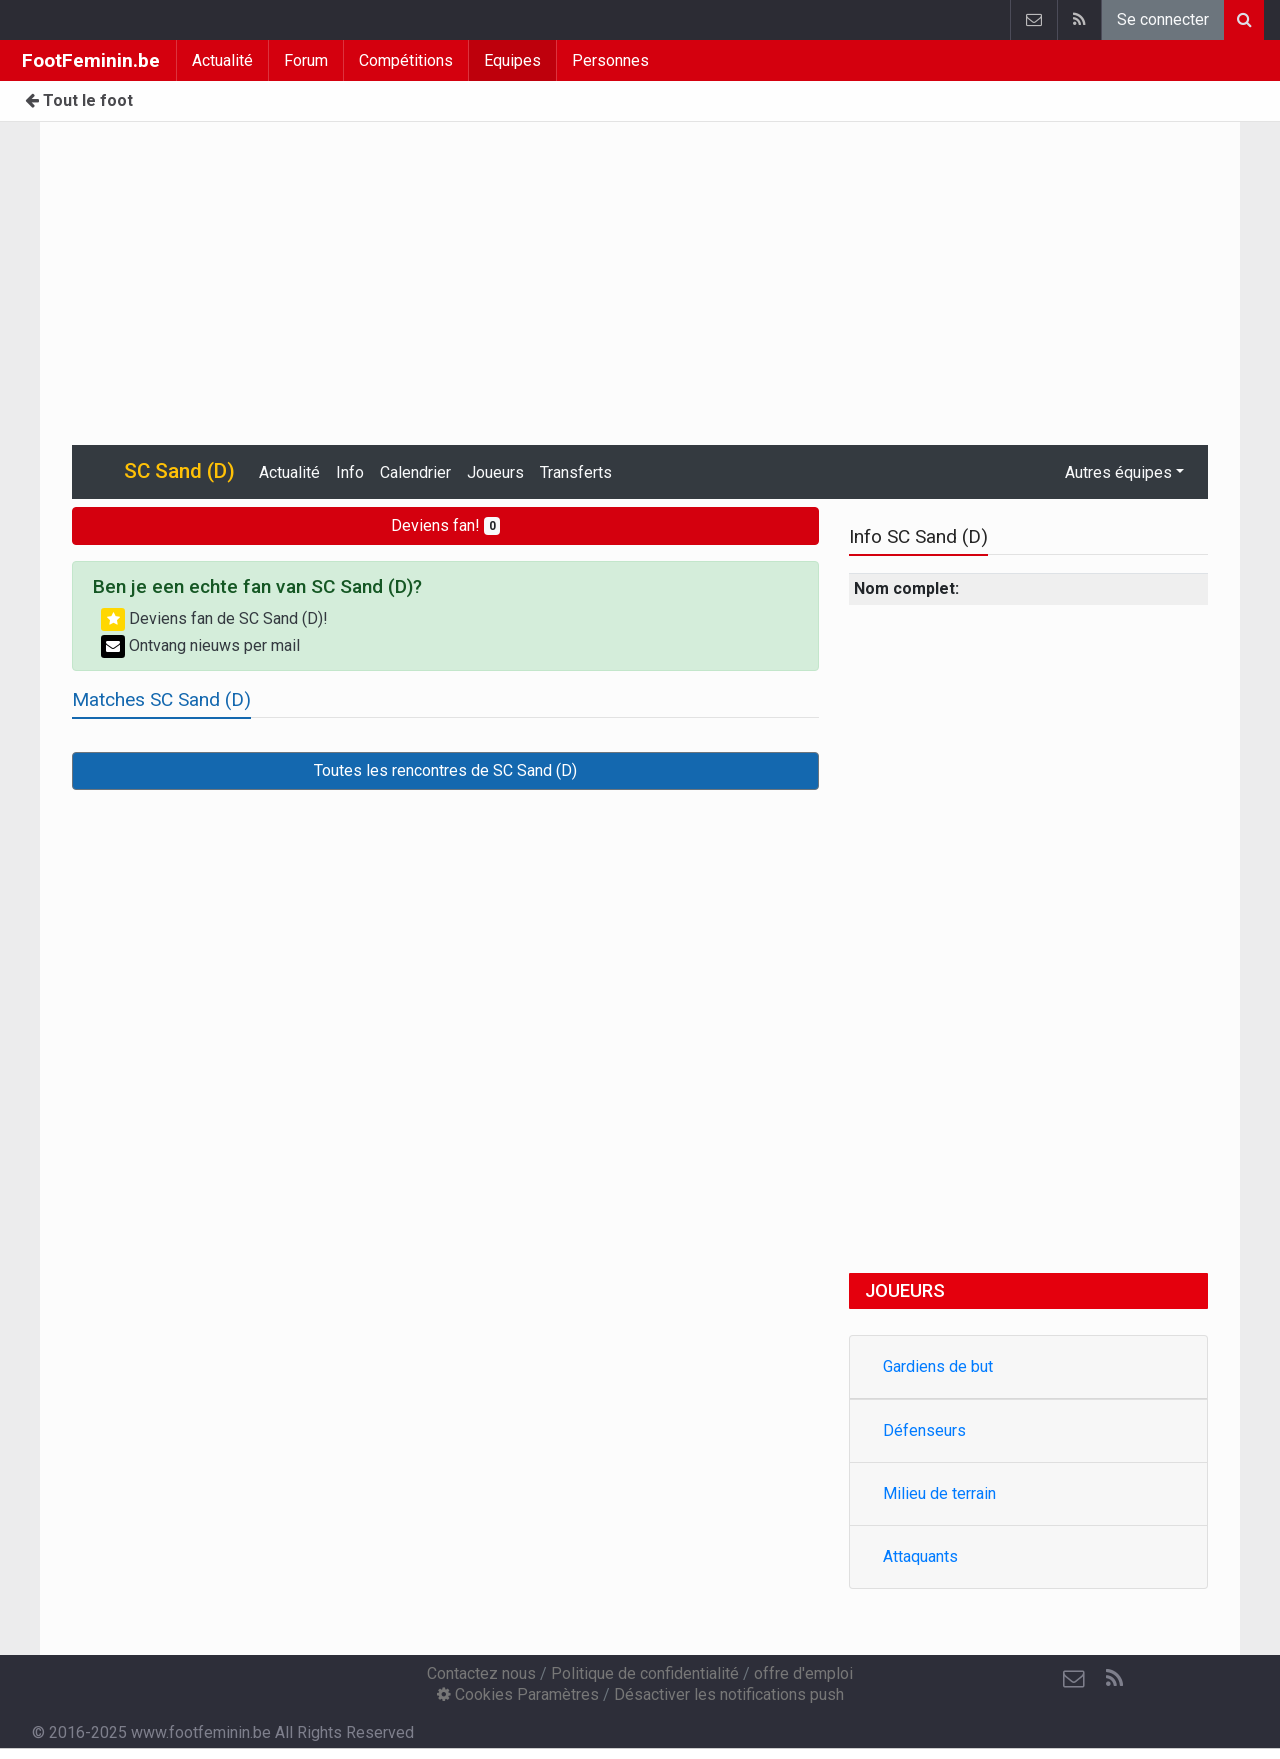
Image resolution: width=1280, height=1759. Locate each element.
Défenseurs (924, 1430)
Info (350, 472)
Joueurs (495, 472)
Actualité (222, 60)
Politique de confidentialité (645, 1673)
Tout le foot (79, 100)
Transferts (576, 472)
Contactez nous (481, 1673)
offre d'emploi (803, 1673)
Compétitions (406, 60)
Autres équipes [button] (1118, 472)
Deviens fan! (446, 525)
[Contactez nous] (1074, 1679)
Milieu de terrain (939, 1493)
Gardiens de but (938, 1366)
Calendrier (415, 472)
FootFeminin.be (91, 60)
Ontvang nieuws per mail (200, 645)
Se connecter (1163, 19)
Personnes (610, 60)
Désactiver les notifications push (729, 1694)
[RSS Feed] (1114, 1679)
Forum (306, 60)
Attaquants (920, 1556)
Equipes (512, 60)
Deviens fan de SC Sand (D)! (214, 618)
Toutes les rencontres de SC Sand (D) (445, 770)
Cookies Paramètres (518, 1694)
